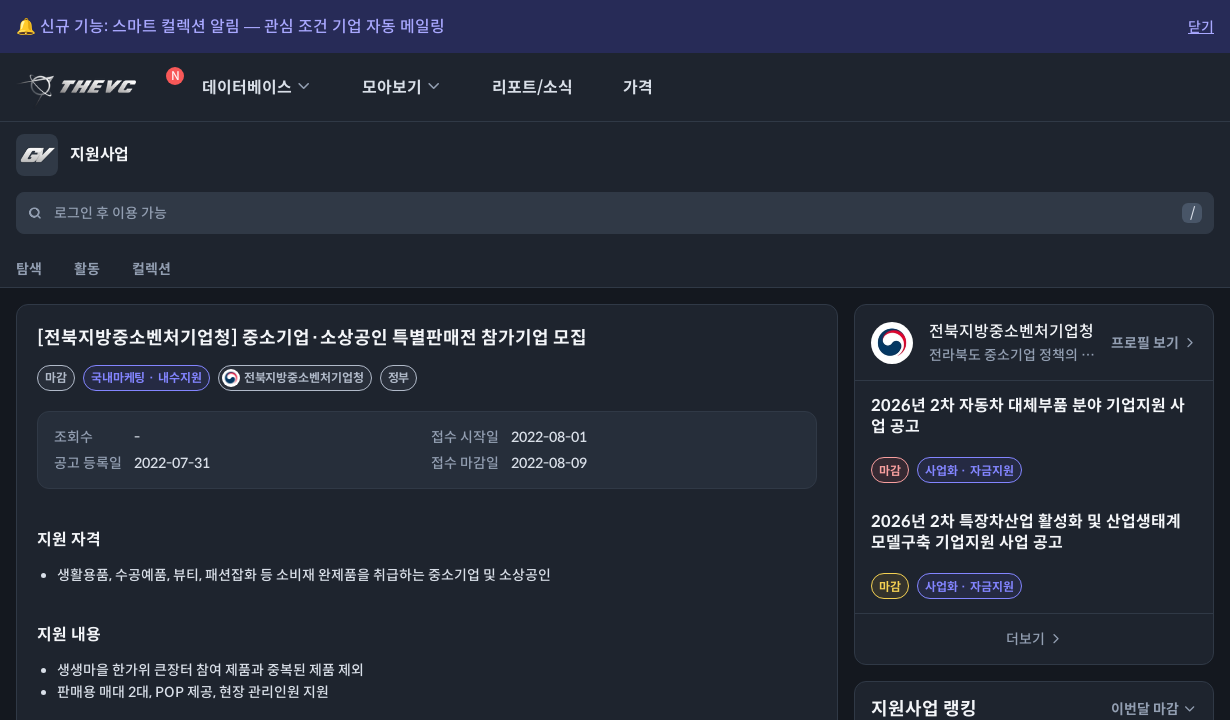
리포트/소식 (519, 87)
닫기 (1201, 27)
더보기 (1034, 639)
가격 (625, 87)
